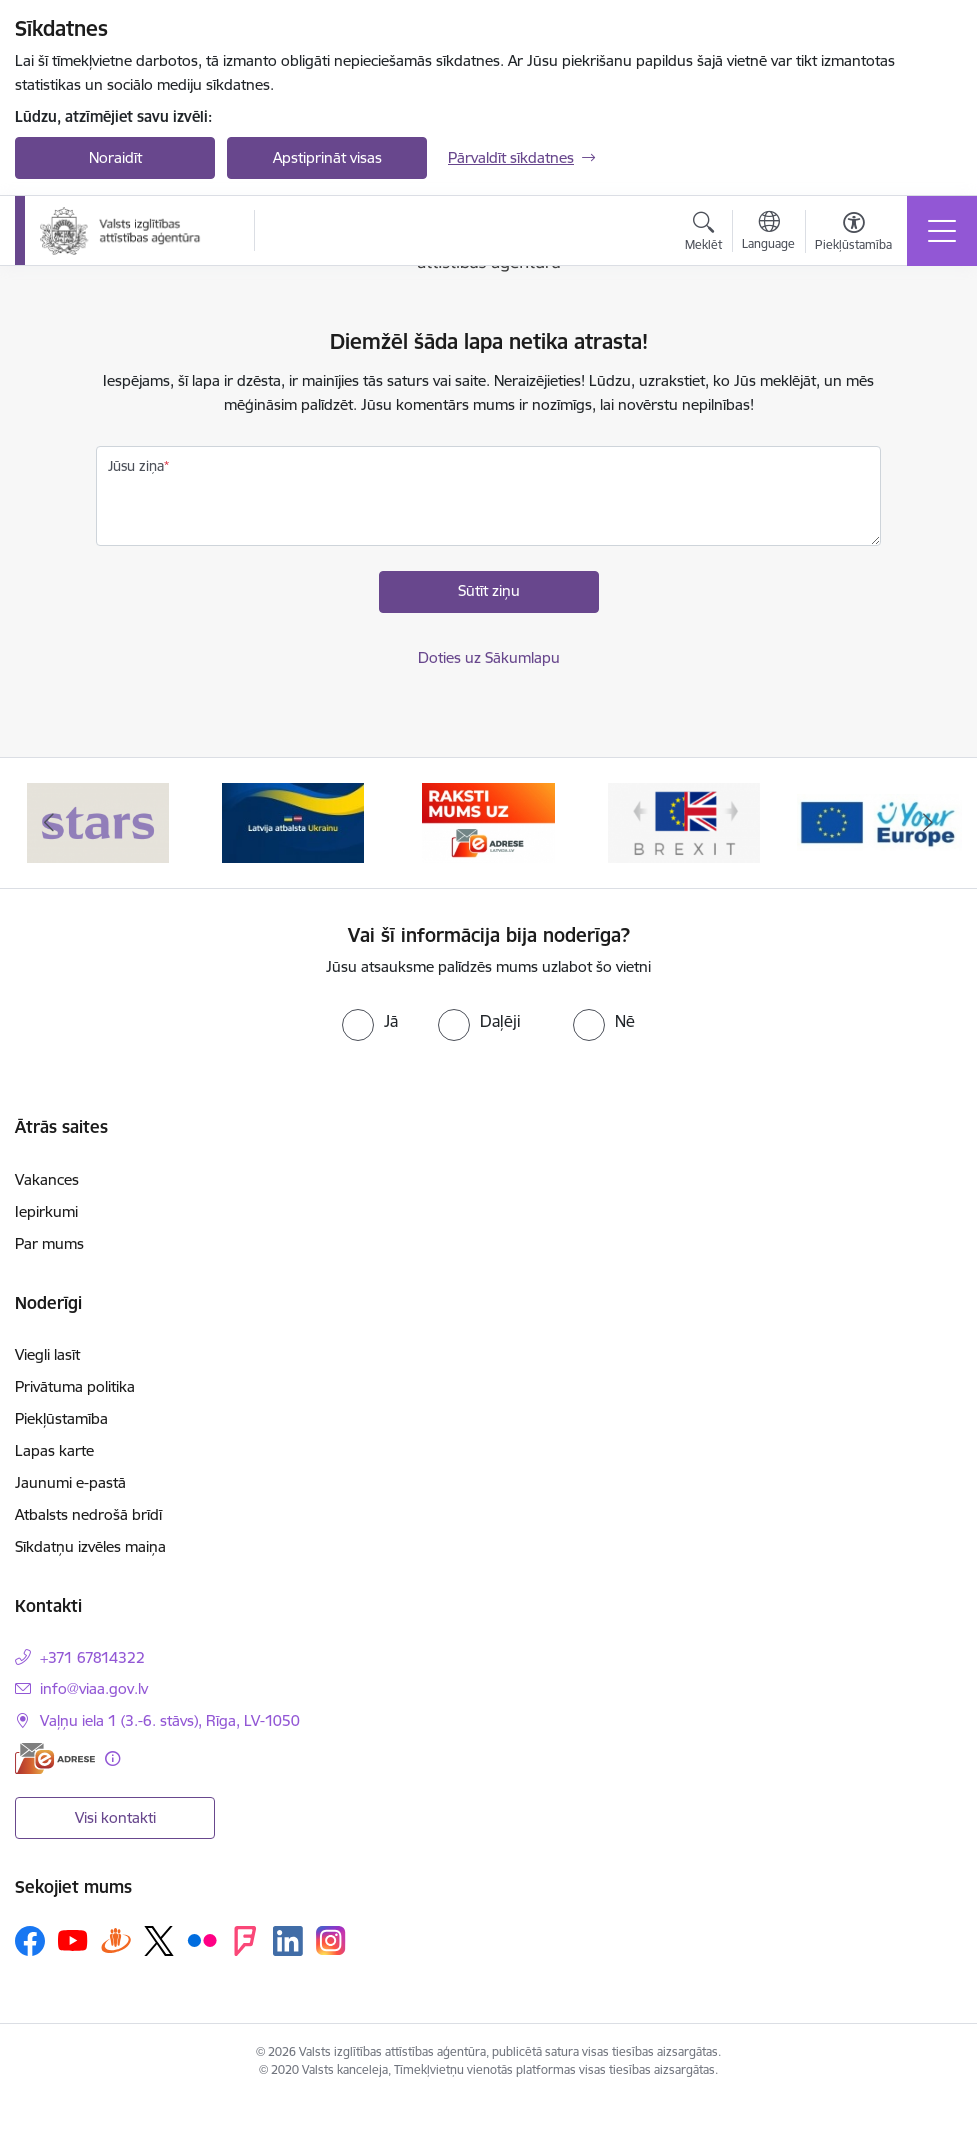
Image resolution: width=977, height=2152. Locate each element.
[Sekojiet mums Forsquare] (245, 1941)
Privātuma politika (75, 1386)
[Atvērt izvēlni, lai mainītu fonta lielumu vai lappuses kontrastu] (853, 234)
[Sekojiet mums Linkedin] (288, 1941)
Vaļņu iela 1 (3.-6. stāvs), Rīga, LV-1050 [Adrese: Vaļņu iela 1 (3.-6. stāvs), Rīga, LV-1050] (170, 1720)
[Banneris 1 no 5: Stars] (98, 821)
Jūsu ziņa (136, 466)
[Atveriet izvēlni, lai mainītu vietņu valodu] (768, 233)
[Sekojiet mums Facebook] (30, 1941)
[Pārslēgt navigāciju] (942, 231)
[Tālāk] (928, 823)
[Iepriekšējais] (49, 823)
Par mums (49, 1243)
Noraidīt (115, 157)
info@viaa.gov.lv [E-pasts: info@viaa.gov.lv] (94, 1688)
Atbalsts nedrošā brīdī (88, 1514)
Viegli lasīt (47, 1354)
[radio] (370, 1021)
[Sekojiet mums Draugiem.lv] (116, 1940)
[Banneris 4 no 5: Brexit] (684, 821)
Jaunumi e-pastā (70, 1482)
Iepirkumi (46, 1211)
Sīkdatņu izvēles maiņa (90, 1546)
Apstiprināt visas (327, 157)
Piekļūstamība (61, 1418)
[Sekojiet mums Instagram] (331, 1940)
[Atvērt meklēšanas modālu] (703, 234)
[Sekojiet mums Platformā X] (159, 1941)
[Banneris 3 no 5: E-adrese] (488, 821)
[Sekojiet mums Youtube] (73, 1940)
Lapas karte (54, 1450)
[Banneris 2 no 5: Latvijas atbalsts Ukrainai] (293, 821)
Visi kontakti (115, 1817)
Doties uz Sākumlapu (489, 657)
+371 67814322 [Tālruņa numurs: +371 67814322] (92, 1657)
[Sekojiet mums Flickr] (202, 1940)
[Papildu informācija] (112, 1758)
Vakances (47, 1179)
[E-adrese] (55, 1758)
